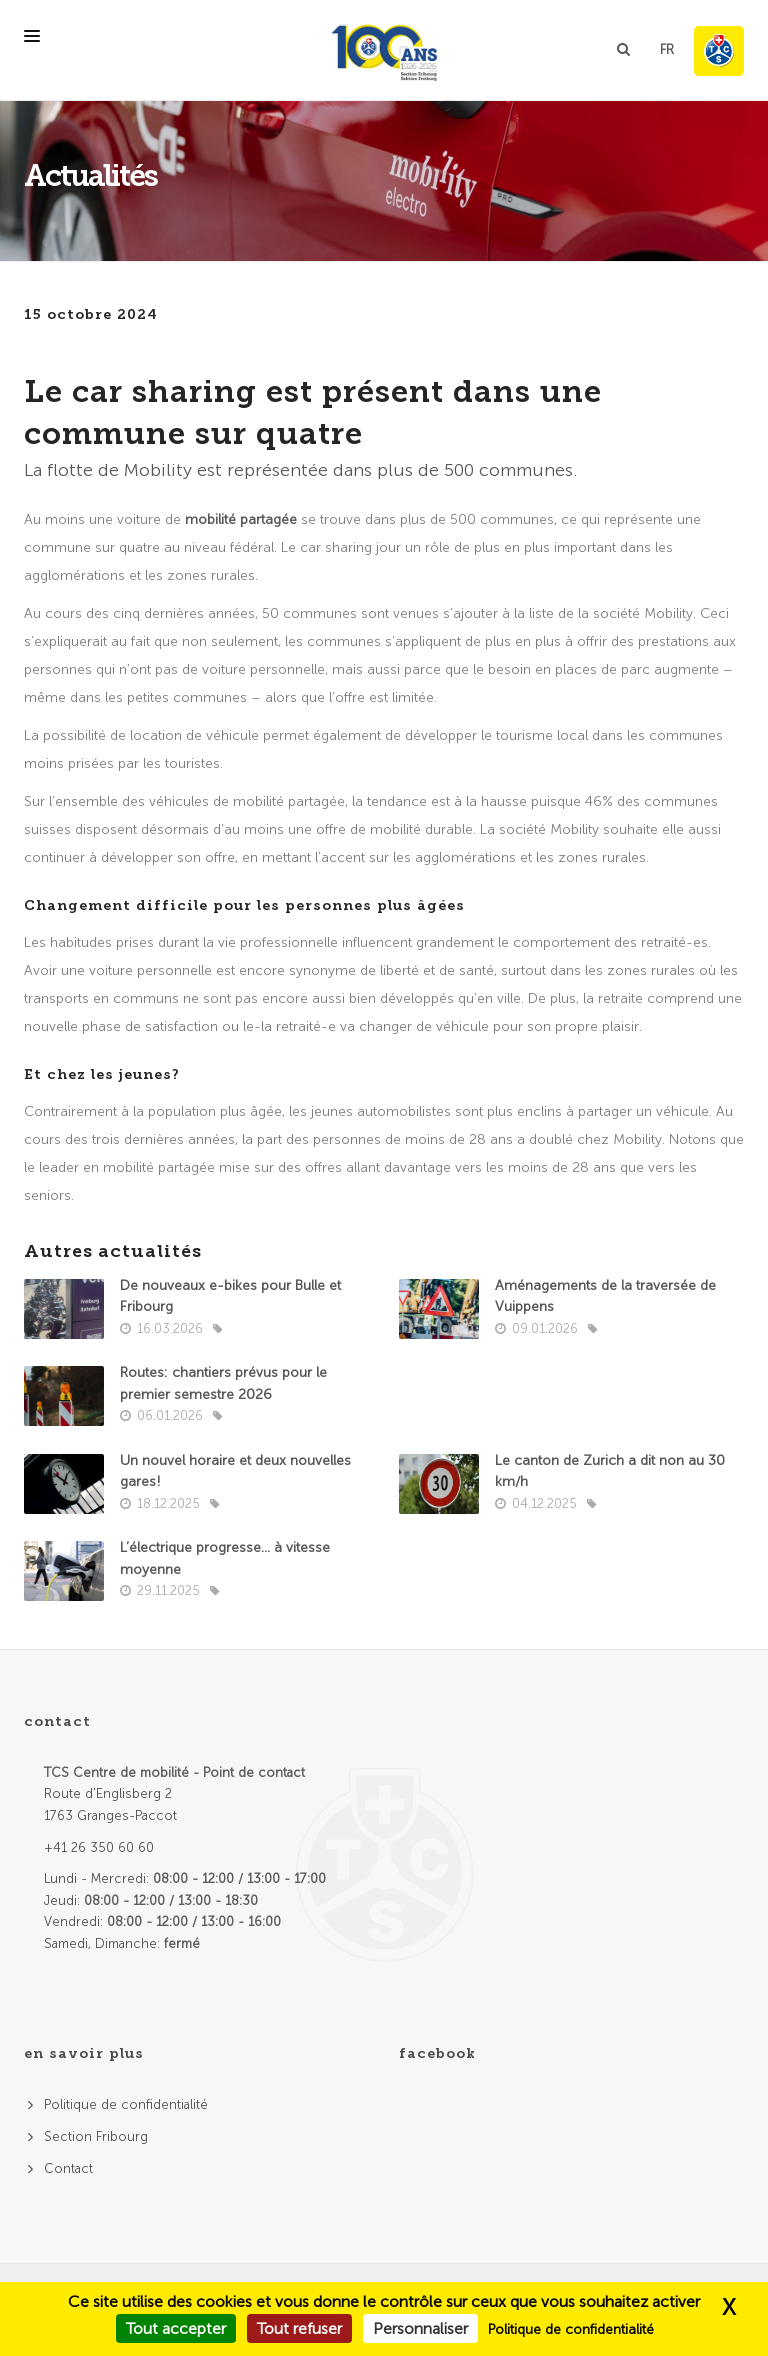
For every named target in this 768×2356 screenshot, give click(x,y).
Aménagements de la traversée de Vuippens (605, 1296)
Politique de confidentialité (126, 2104)
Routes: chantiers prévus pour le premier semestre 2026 (223, 1383)
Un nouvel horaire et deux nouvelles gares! (235, 1471)
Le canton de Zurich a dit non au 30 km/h (610, 1471)
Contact (68, 2168)
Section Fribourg (96, 2136)
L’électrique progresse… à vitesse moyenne (225, 1558)
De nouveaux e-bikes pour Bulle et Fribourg (230, 1296)
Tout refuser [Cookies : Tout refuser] (299, 2328)
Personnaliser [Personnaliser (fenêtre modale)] (420, 2328)
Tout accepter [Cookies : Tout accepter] (176, 2328)
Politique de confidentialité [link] (571, 2329)
